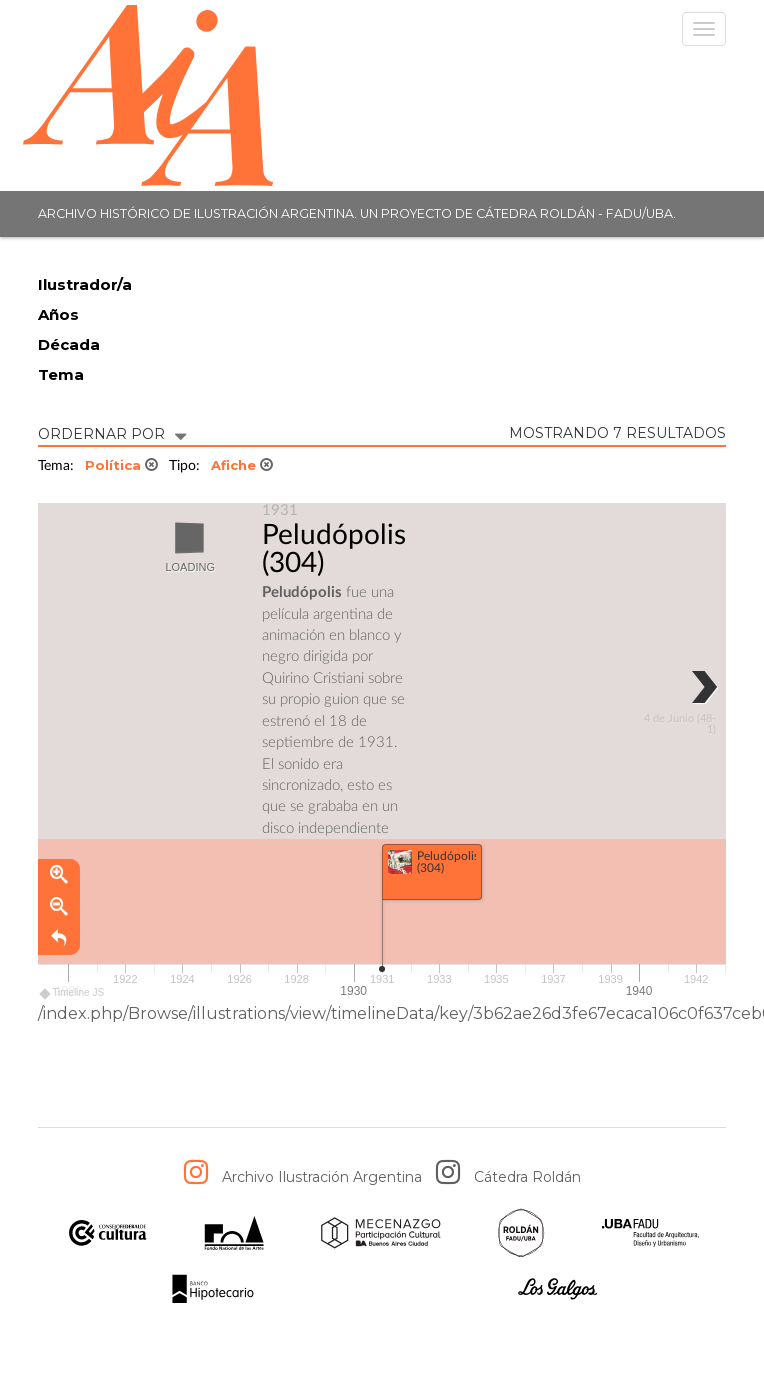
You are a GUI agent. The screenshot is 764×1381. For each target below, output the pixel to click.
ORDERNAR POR (112, 432)
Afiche (242, 465)
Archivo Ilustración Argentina (322, 1177)
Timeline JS (72, 996)
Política (121, 465)
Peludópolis (334, 535)
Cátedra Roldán (527, 1177)
